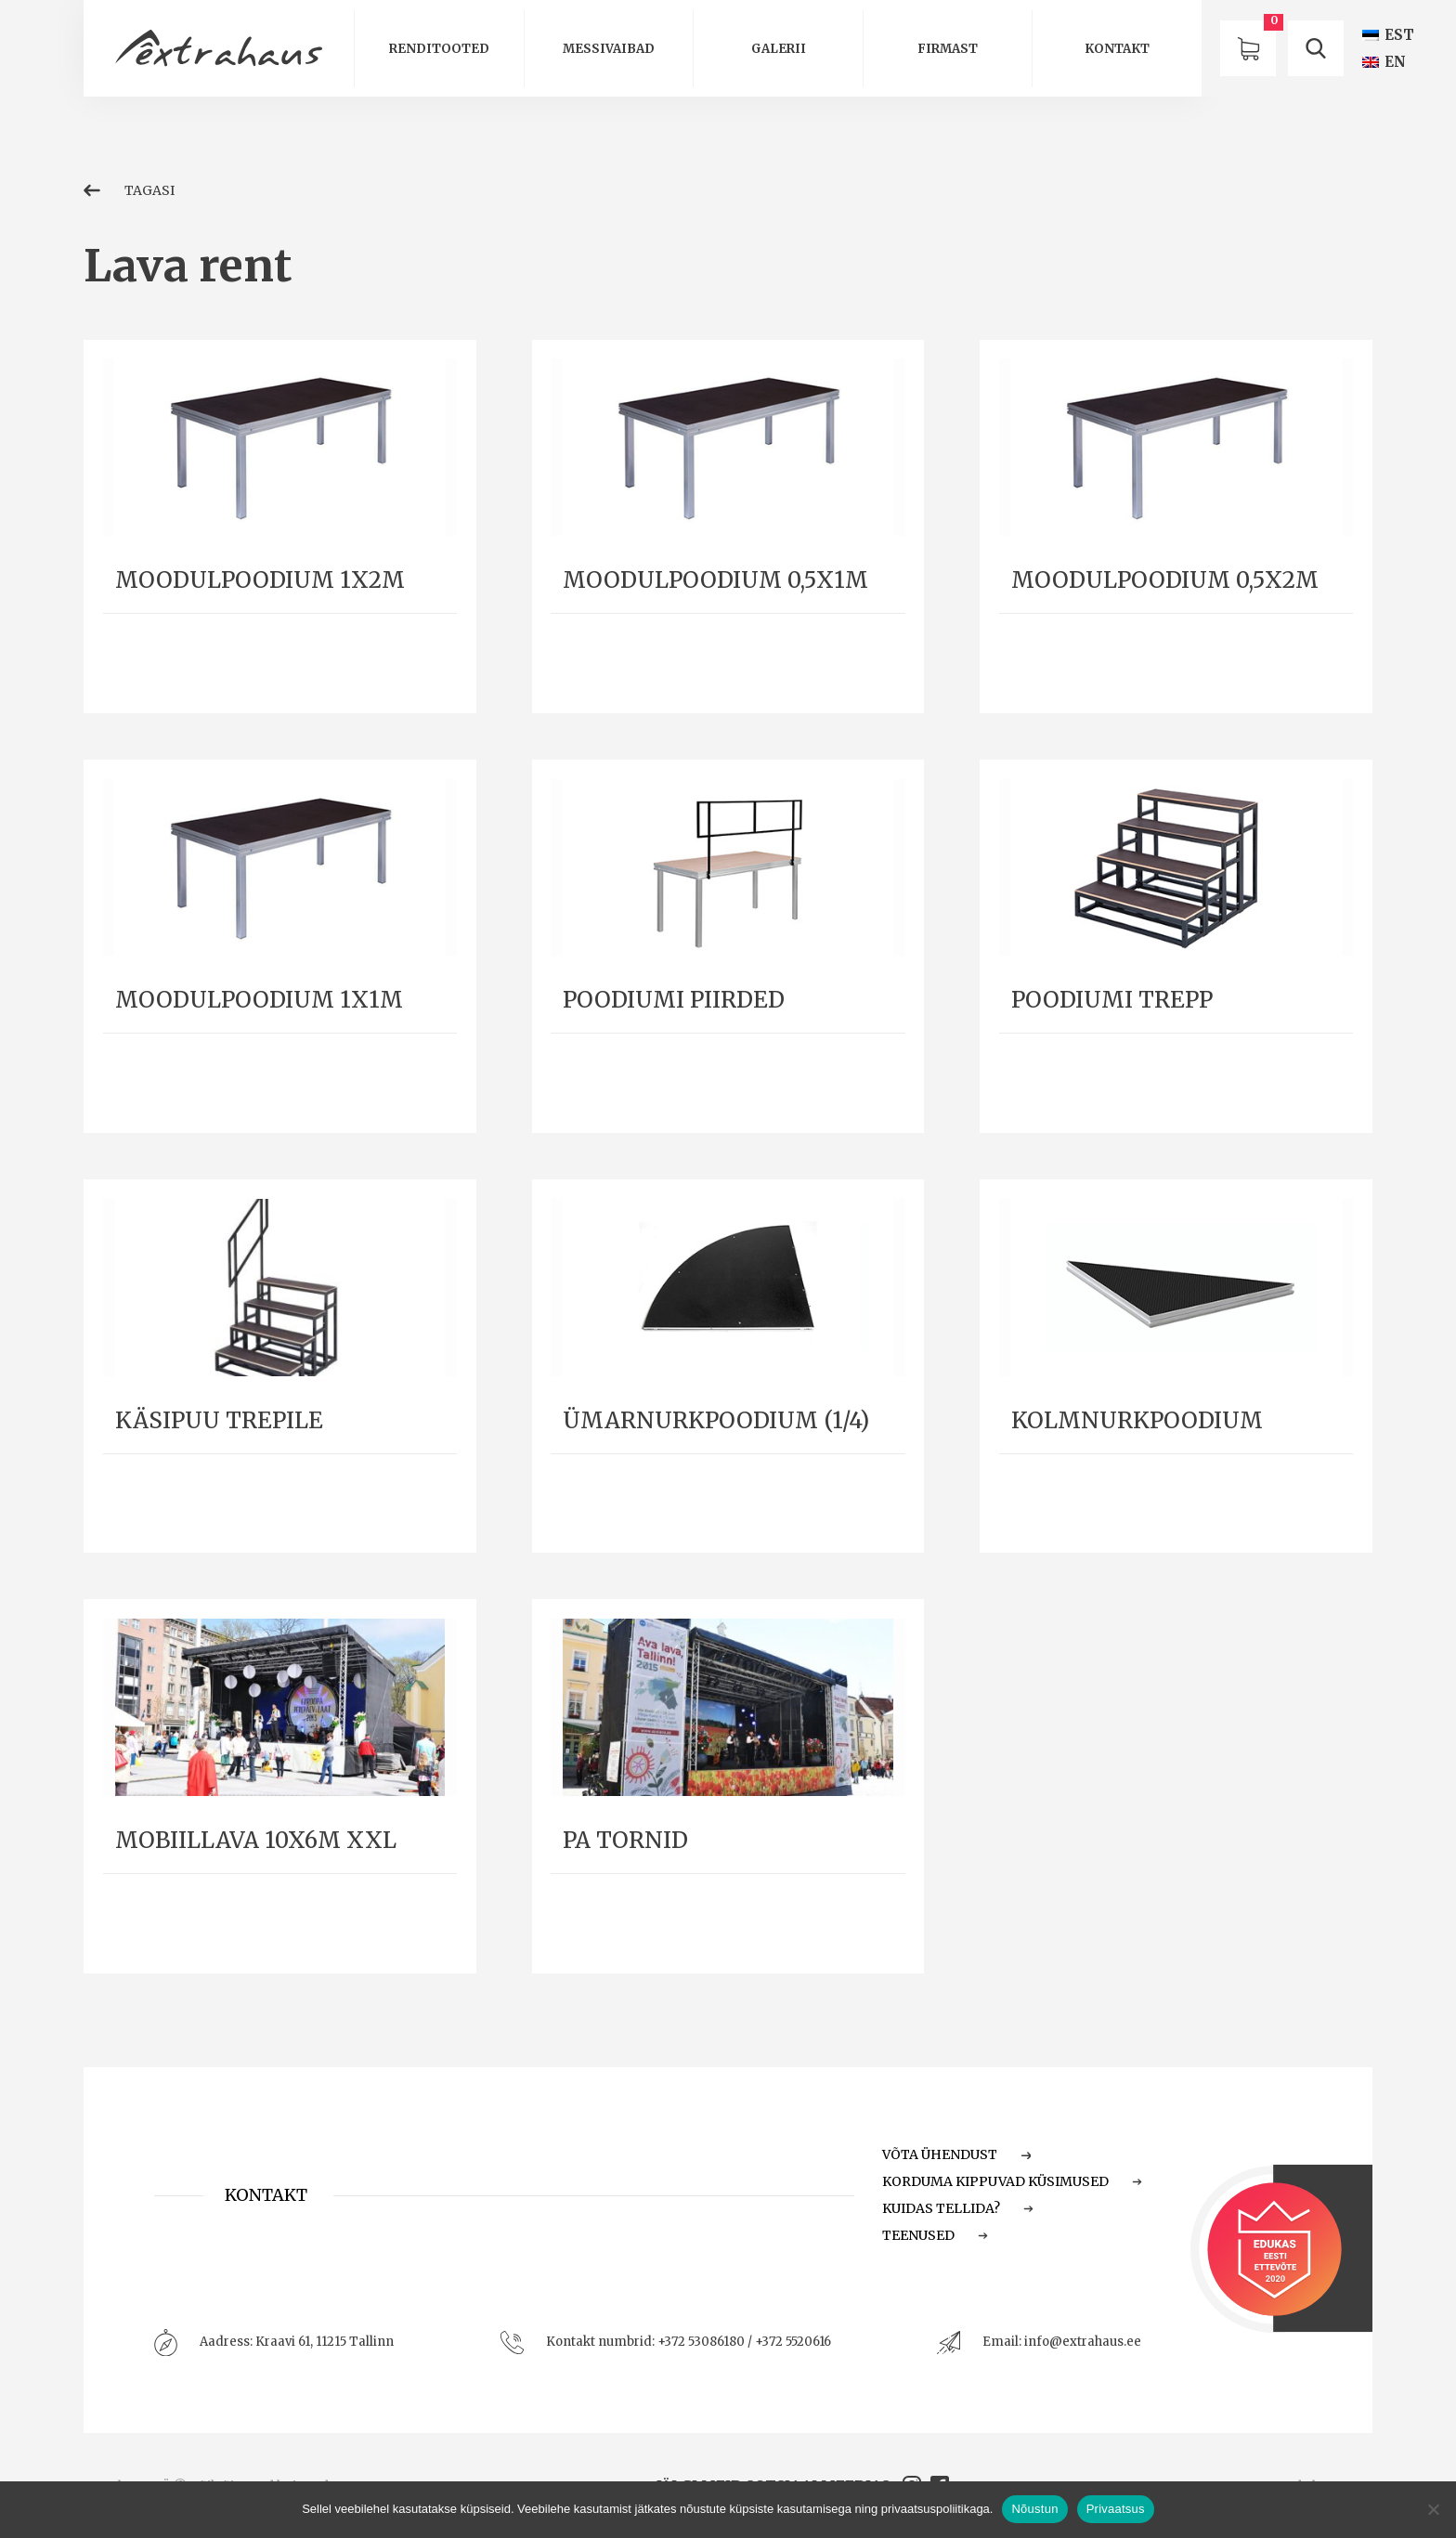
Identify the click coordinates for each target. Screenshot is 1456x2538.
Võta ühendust (956, 2154)
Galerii (778, 49)
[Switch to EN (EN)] (1384, 61)
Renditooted (439, 49)
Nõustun (1034, 2509)
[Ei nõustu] (1433, 2509)
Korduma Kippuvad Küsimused (1012, 2181)
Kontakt (1117, 49)
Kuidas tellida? (958, 2208)
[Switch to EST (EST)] (1388, 34)
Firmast (947, 49)
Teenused (935, 2235)
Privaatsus (1115, 2509)
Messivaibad (609, 49)
